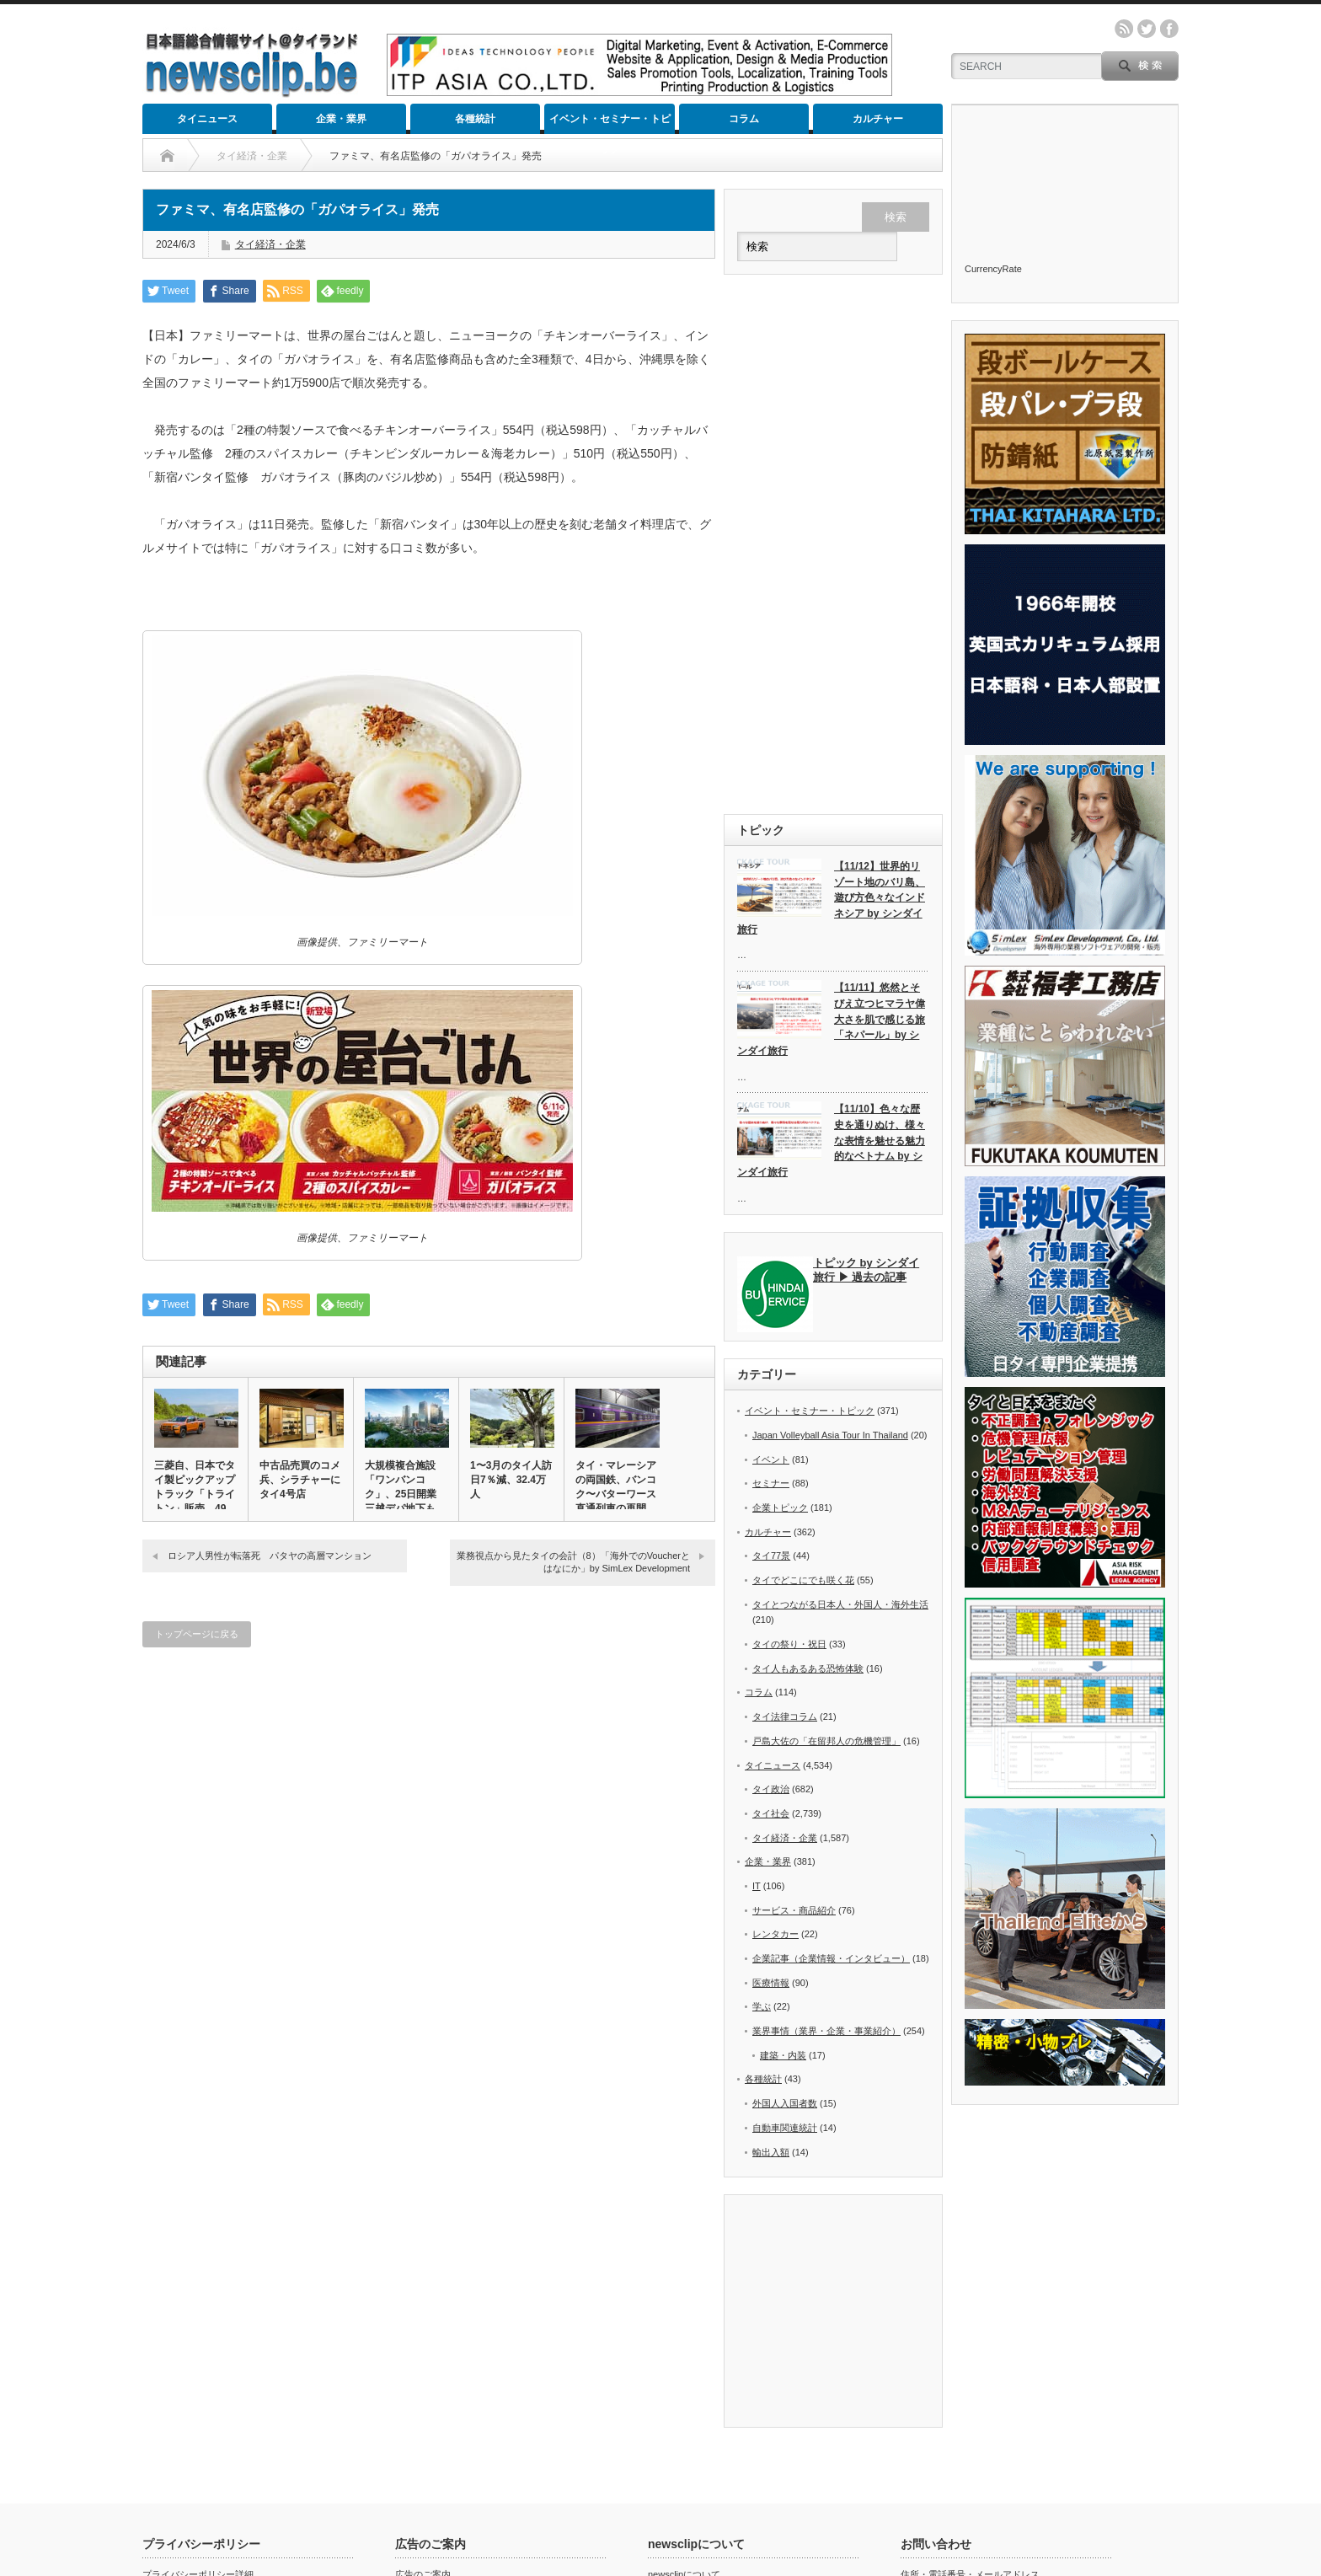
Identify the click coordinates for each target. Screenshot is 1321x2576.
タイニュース (207, 119)
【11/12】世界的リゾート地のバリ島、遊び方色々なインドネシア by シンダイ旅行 (831, 897)
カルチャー (878, 119)
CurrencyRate (993, 269)
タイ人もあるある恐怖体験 (808, 1668)
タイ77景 (771, 1555)
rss (1124, 28)
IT (756, 1886)
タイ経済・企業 (270, 244)
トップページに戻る (196, 1634)
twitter (1146, 28)
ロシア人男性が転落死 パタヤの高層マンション (270, 1555)
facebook (1169, 28)
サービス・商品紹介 (794, 1910)
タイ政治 (770, 1789)
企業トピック (780, 1507)
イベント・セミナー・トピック (610, 123)
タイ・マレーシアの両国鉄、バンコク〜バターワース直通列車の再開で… (615, 1494)
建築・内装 (783, 2055)
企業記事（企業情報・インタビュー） (831, 1958)
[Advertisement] (833, 544)
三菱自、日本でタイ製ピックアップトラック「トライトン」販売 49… (195, 1486)
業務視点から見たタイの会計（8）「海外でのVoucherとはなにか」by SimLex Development (573, 1561)
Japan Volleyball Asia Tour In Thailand (830, 1435)
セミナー (770, 1483)
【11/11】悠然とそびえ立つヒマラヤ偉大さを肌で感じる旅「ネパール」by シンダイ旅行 (831, 1019)
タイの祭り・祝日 (789, 1644)
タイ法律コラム (784, 1716)
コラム (744, 119)
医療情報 (770, 1983)
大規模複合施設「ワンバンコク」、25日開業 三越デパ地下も (406, 1486)
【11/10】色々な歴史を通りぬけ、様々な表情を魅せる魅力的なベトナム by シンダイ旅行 (831, 1140)
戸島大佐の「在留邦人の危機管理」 (826, 1741)
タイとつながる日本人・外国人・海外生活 (840, 1604)
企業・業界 (341, 119)
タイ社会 (770, 1813)
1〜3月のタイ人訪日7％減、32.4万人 (511, 1479)
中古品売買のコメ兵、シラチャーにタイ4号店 (299, 1479)
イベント (770, 1459)
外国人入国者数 (784, 2103)
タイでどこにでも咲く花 (803, 1580)
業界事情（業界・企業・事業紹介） (826, 2031)
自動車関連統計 (784, 2128)
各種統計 (475, 119)
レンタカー (775, 1934)
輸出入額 (770, 2152)
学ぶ (761, 2006)
